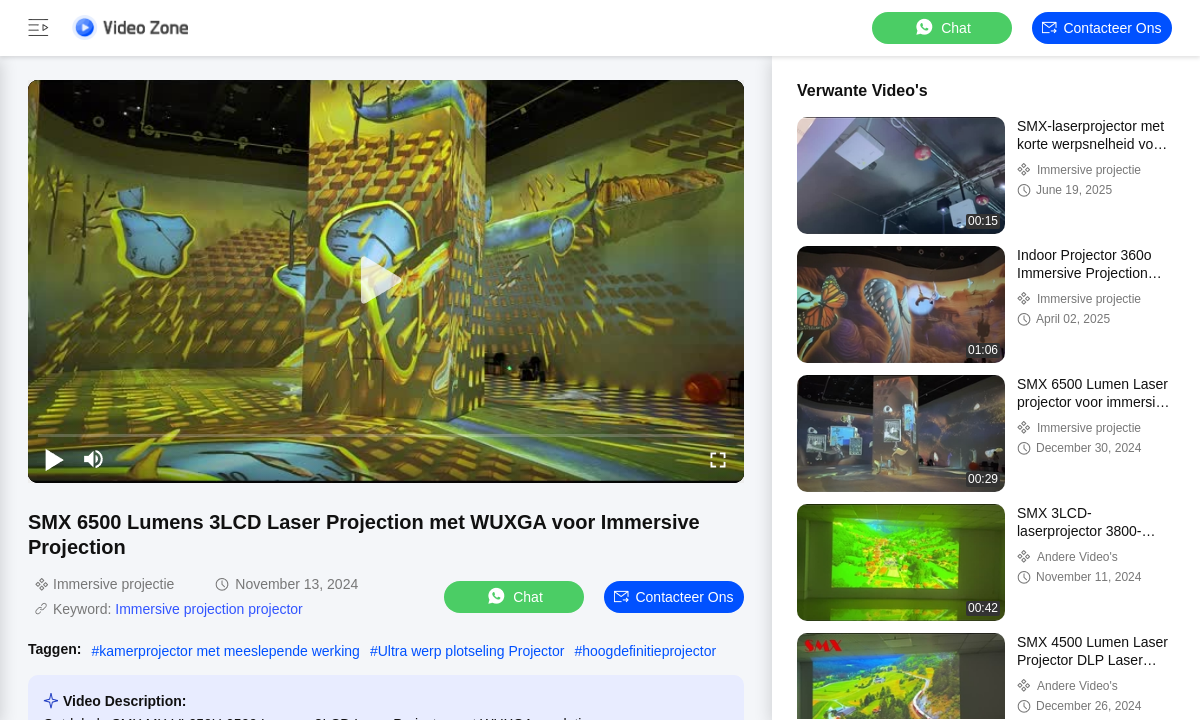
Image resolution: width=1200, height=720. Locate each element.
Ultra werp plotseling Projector (471, 651)
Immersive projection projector (209, 609)
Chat (942, 27)
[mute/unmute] (94, 459)
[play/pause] (54, 459)
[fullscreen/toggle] (718, 459)
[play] (386, 281)
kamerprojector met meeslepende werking (229, 651)
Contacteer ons (1101, 28)
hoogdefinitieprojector (649, 651)
